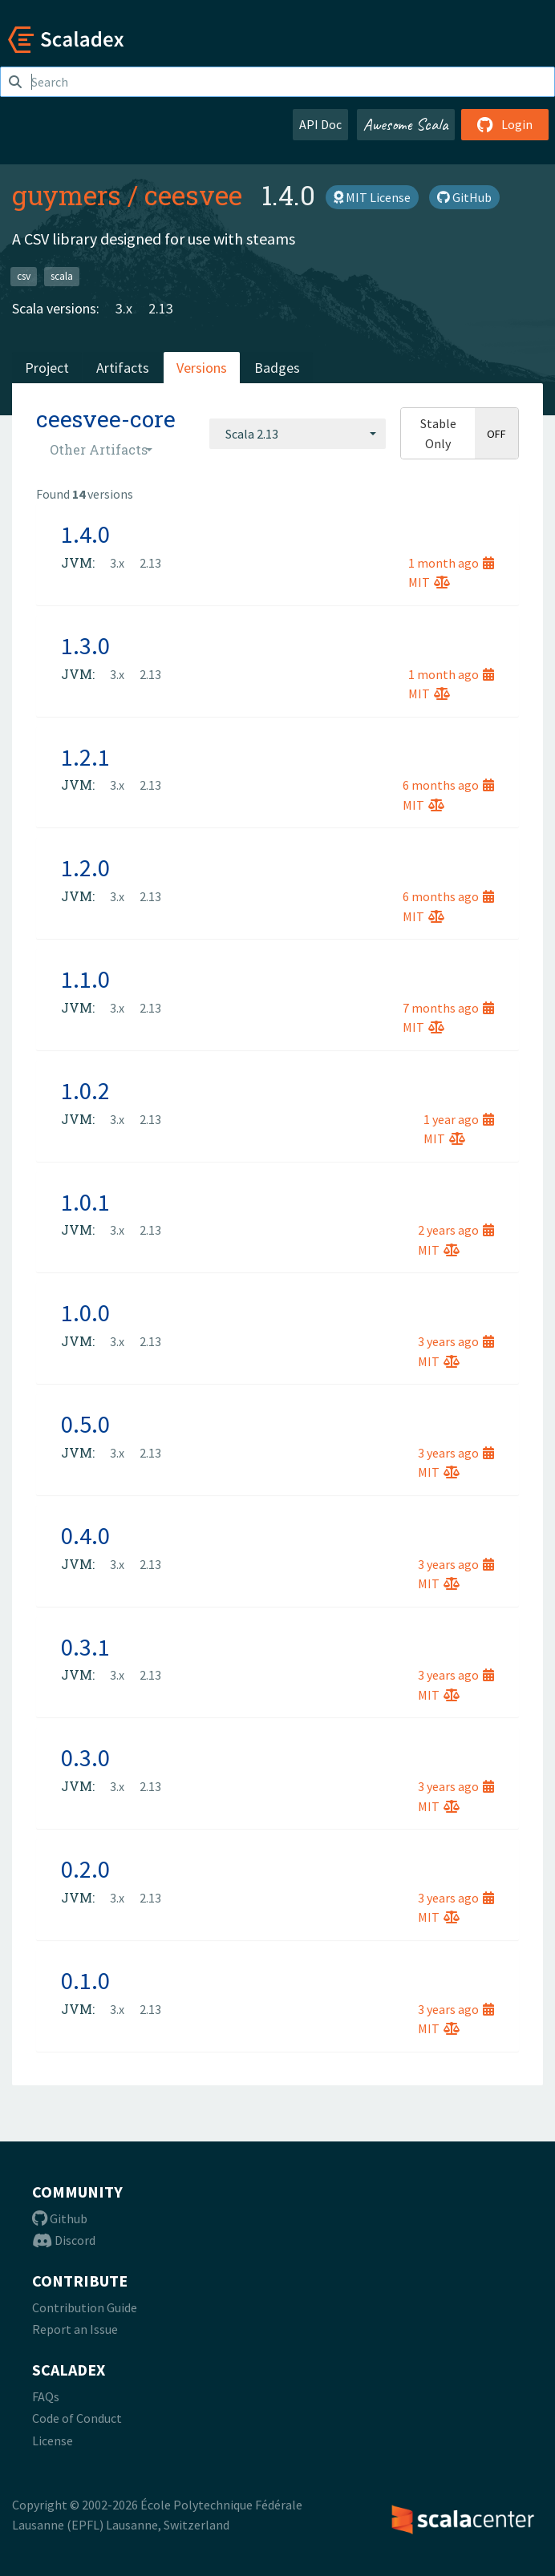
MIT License (372, 197)
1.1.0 (85, 979)
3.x (123, 308)
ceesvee (193, 194)
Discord (63, 2240)
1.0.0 (85, 1312)
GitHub (464, 197)
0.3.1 (85, 1647)
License (52, 2440)
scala (62, 276)
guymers (66, 194)
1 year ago (458, 1119)
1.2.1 (85, 757)
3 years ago (456, 1341)
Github (59, 2218)
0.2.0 (85, 1869)
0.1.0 (85, 1980)
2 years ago (456, 1230)
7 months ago (448, 1008)
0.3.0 (85, 1757)
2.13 (160, 308)
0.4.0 (85, 1535)
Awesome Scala (405, 124)
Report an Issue (75, 2329)
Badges (277, 367)
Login (505, 124)
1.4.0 (85, 534)
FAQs (45, 2396)
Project (47, 367)
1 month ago (451, 563)
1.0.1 (85, 1202)
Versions (201, 367)
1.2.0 (85, 867)
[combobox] (297, 434)
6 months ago (448, 785)
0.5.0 (85, 1424)
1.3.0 (85, 645)
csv (23, 276)
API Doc (320, 124)
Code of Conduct (77, 2418)
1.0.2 (85, 1090)
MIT (429, 582)
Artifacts (122, 367)
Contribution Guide (84, 2307)
